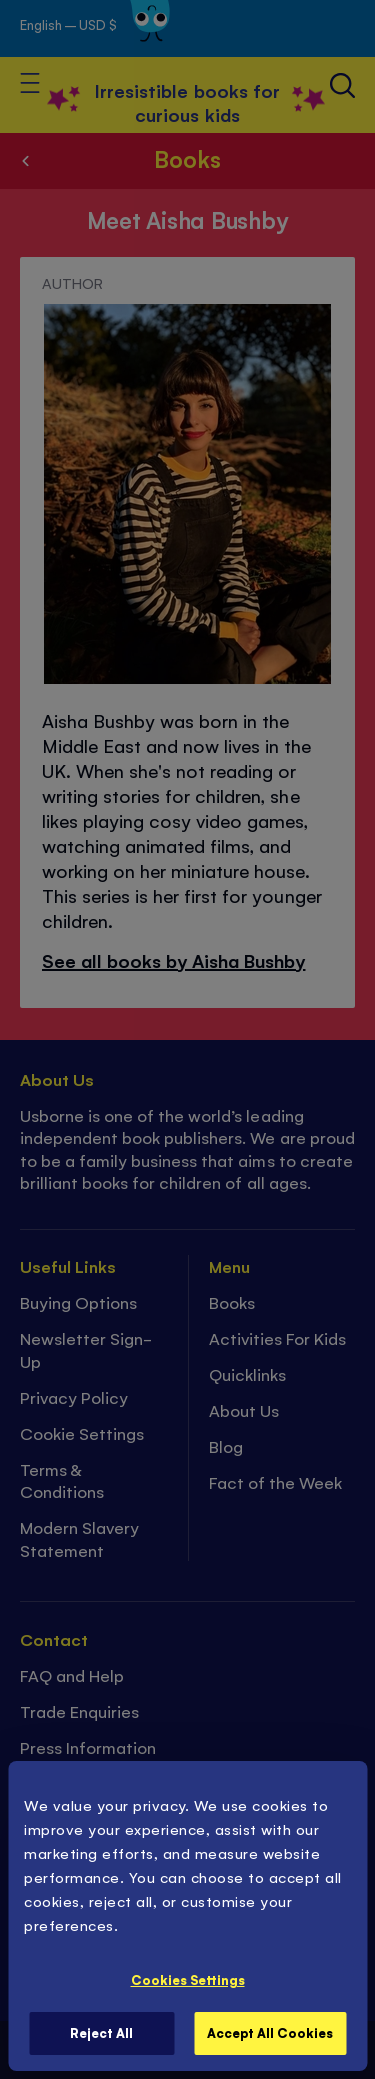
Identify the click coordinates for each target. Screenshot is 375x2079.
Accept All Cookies (270, 2032)
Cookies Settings (188, 1979)
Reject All (101, 2032)
